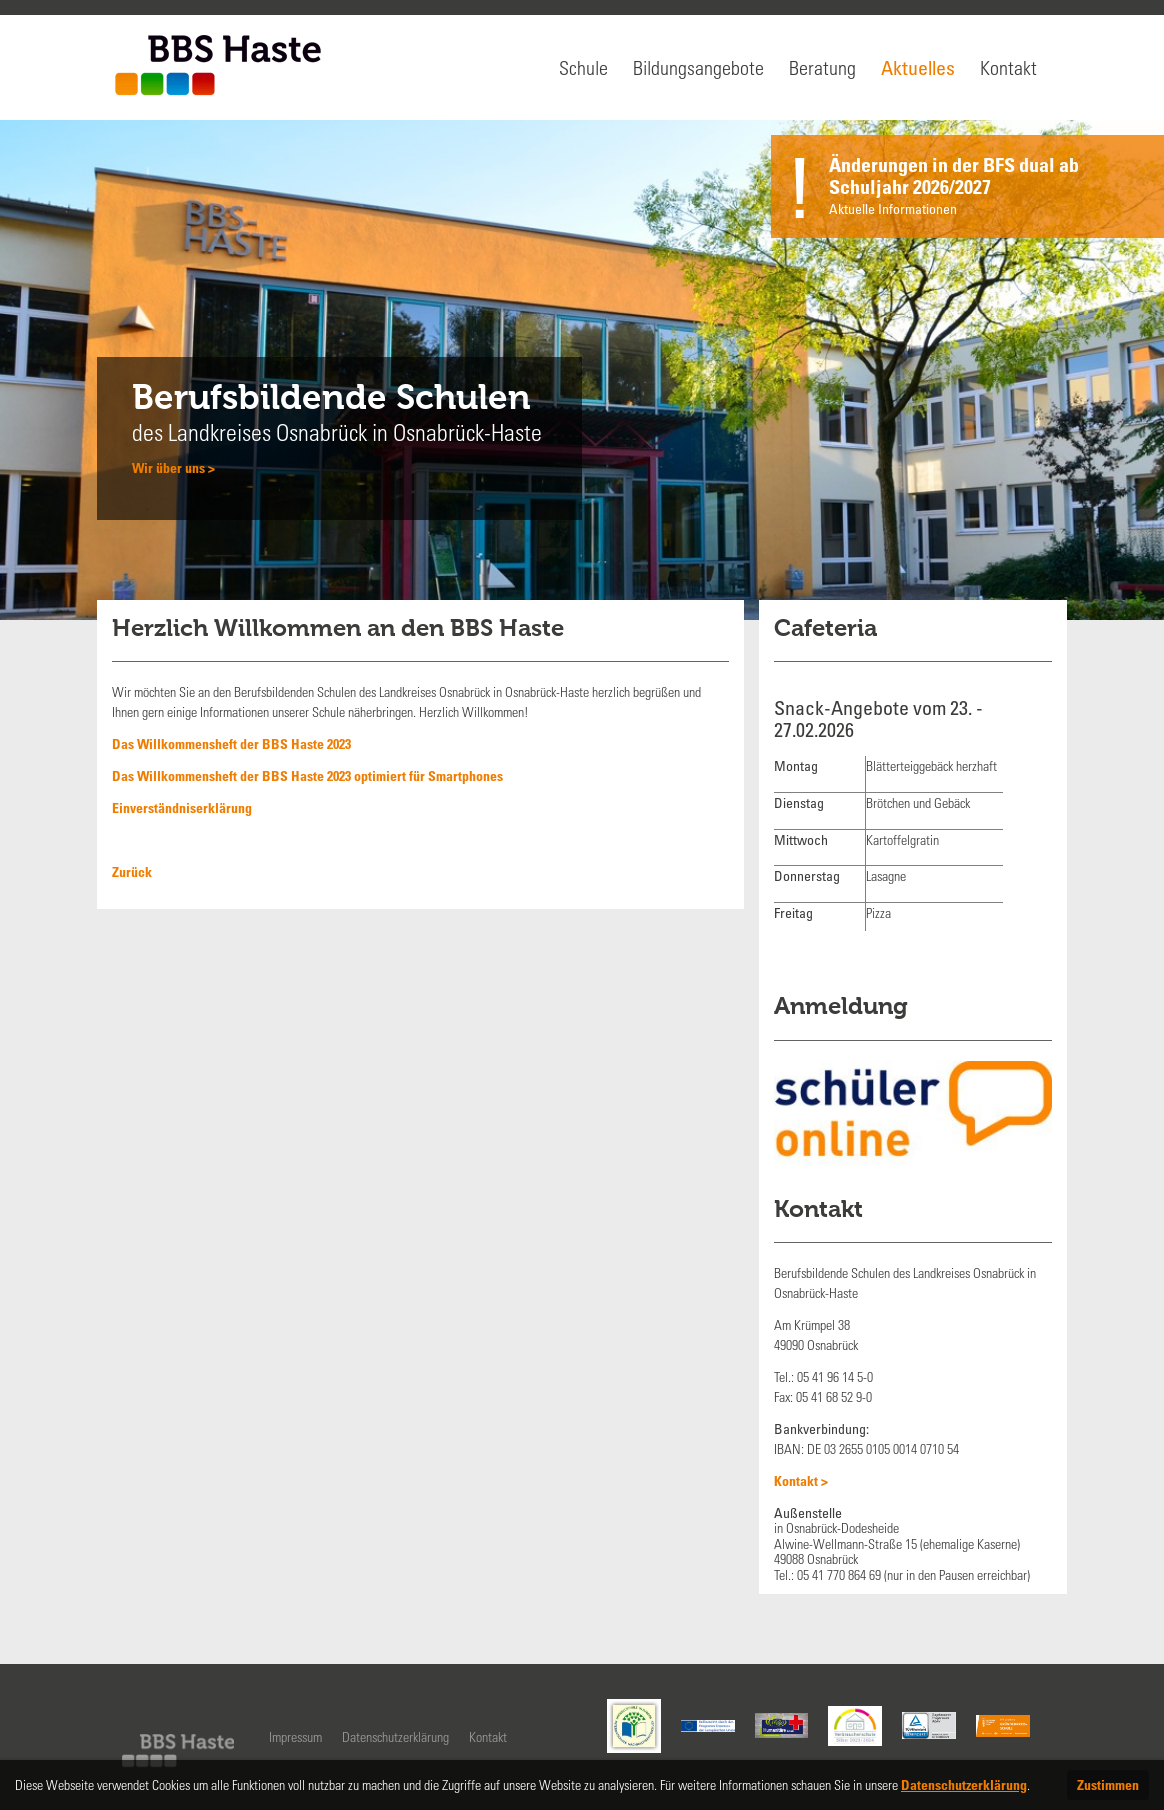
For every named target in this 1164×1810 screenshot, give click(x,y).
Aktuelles (918, 67)
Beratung (822, 67)
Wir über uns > (173, 467)
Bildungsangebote (698, 67)
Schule (583, 67)
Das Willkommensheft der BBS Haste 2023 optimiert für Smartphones (307, 775)
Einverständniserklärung (182, 807)
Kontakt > (801, 1480)
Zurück (132, 871)
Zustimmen (1108, 1784)
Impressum (295, 1736)
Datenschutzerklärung (395, 1736)
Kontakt (1008, 67)
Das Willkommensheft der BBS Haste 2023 (231, 743)
